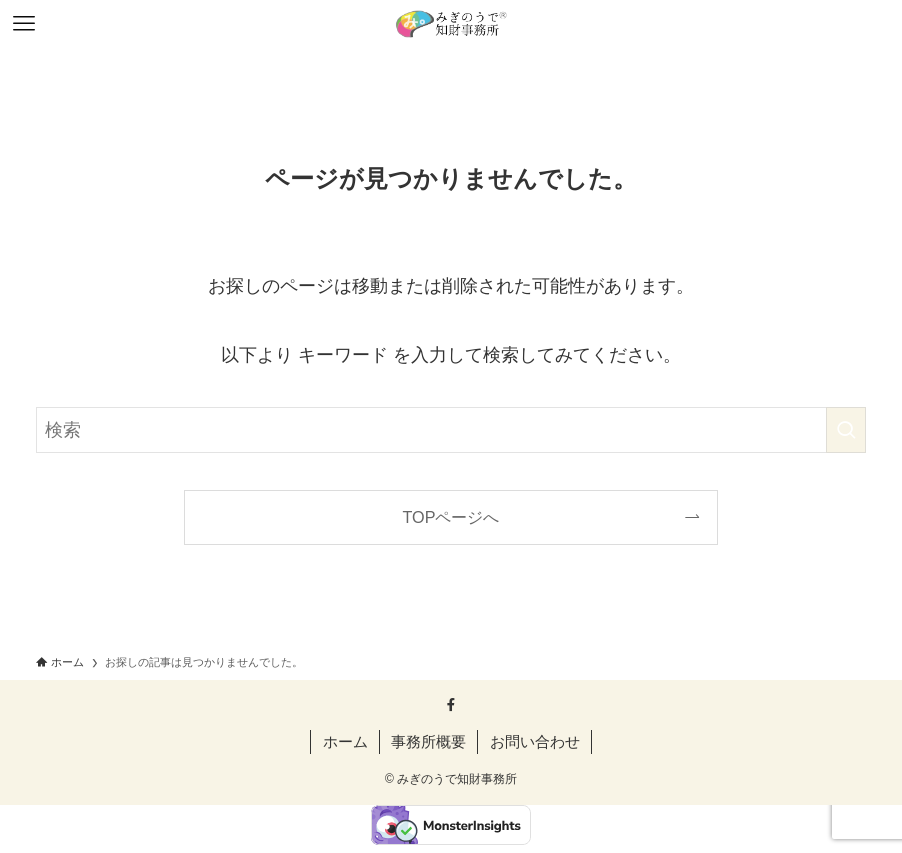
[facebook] (451, 705)
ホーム (345, 741)
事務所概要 (428, 741)
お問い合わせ (535, 741)
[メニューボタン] (24, 24)
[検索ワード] (451, 430)
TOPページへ (451, 517)
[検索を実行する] (846, 430)
